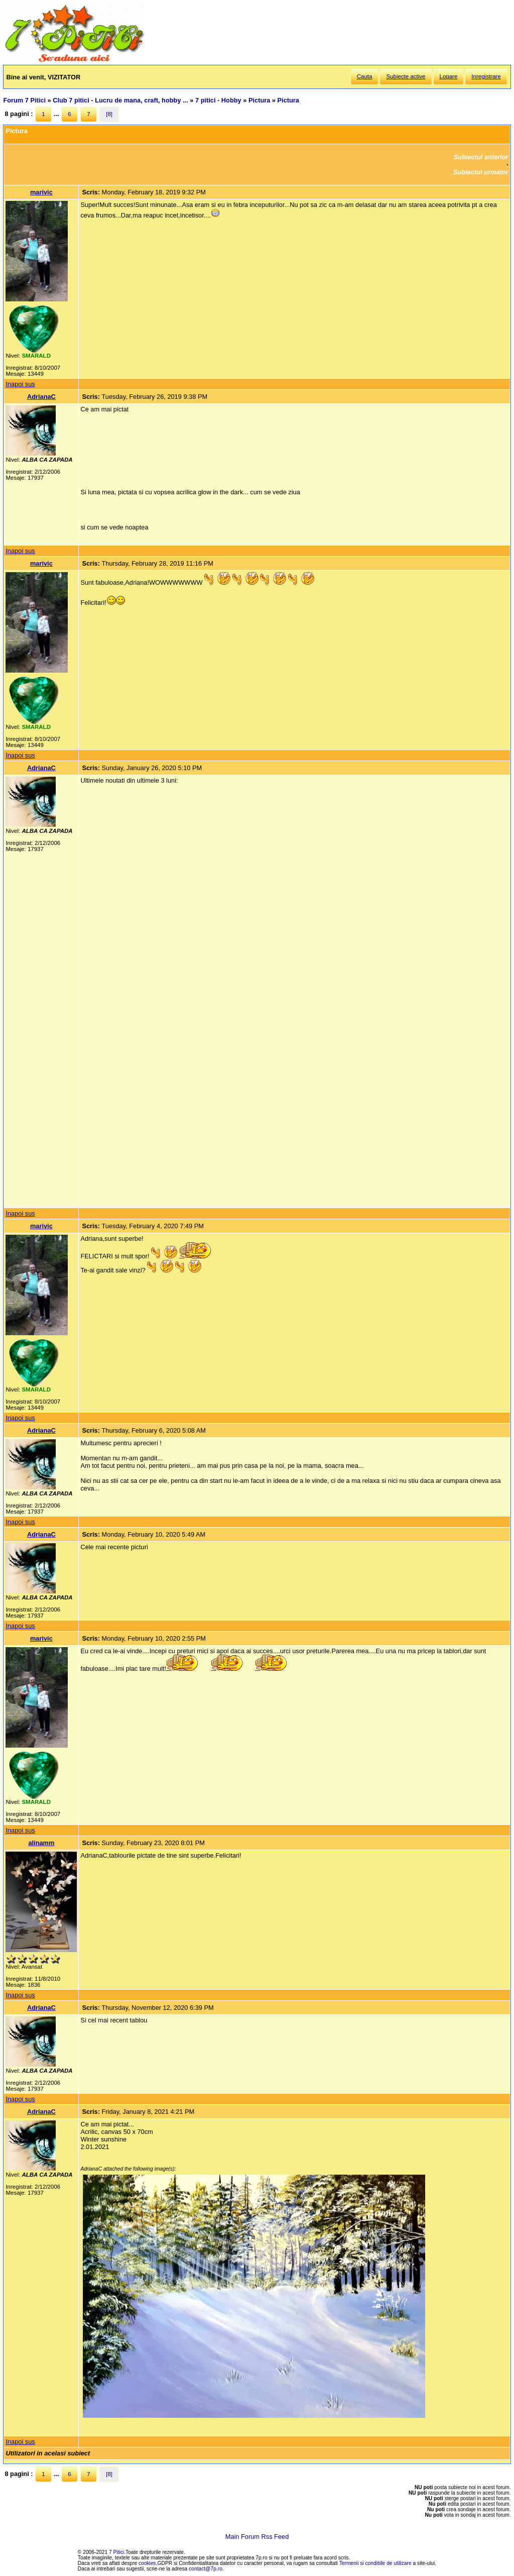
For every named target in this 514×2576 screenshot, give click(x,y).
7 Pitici (116, 2552)
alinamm (41, 1843)
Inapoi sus (20, 384)
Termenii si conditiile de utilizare (375, 2563)
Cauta (364, 76)
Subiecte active (405, 76)
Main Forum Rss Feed (257, 2536)
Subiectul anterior (481, 157)
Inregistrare (485, 76)
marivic (41, 192)
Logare (449, 76)
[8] (109, 114)
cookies (147, 2563)
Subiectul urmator (480, 172)
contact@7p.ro (205, 2568)
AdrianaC (41, 396)
